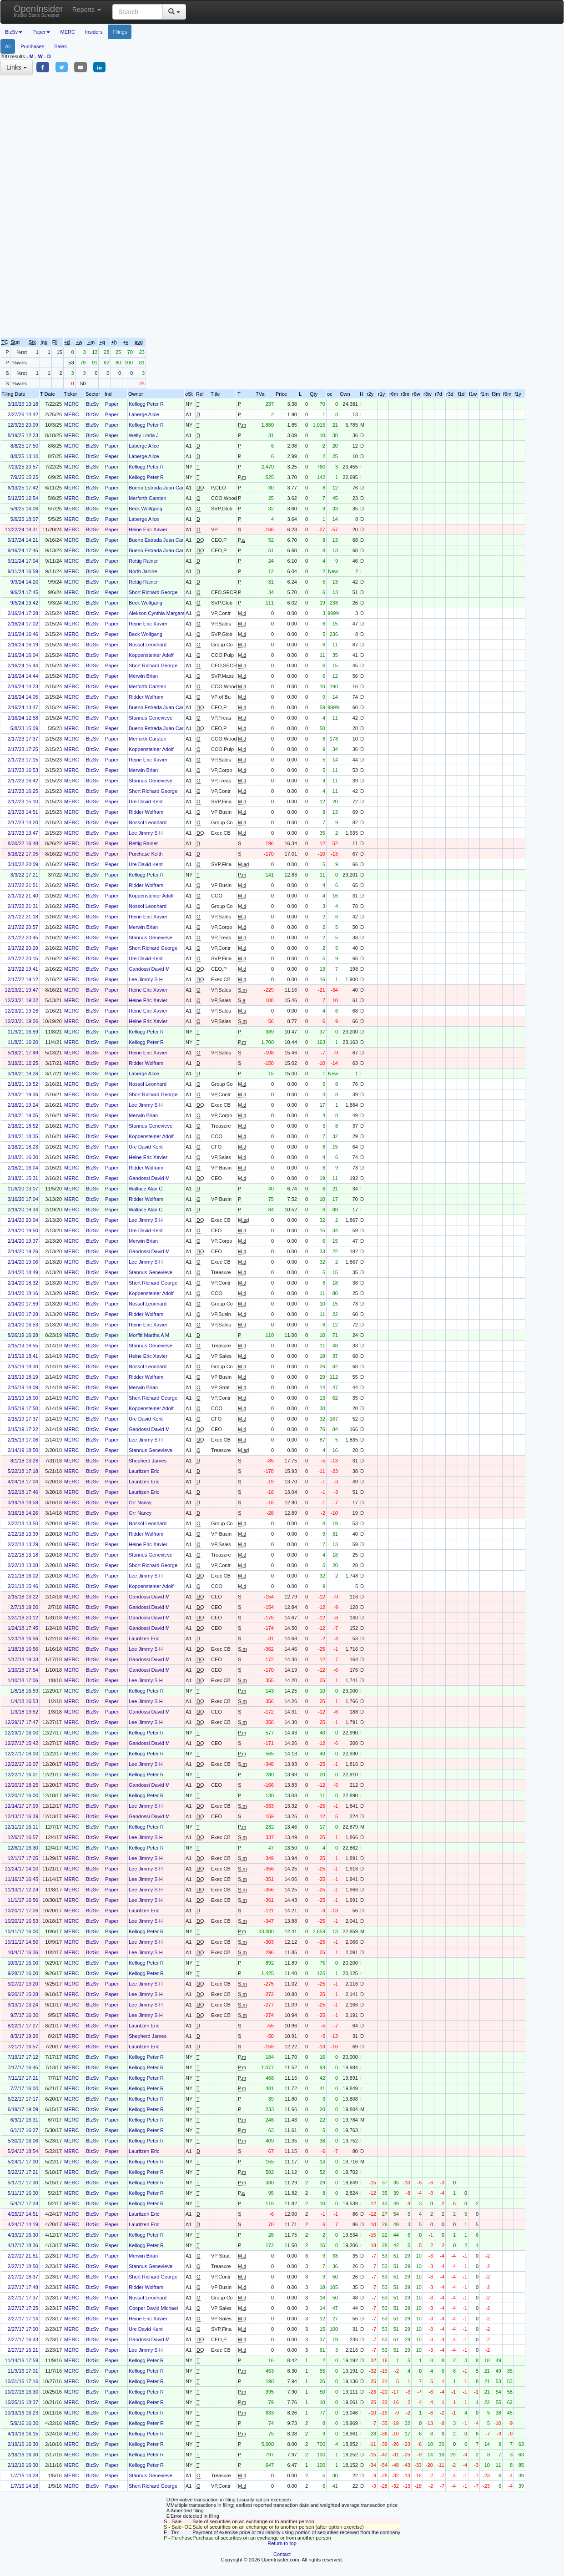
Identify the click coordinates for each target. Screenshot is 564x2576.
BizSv (92, 404)
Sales (60, 46)
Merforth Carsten (147, 498)
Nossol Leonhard (147, 644)
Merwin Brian (143, 676)
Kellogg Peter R (146, 404)
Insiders (94, 32)
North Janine (143, 571)
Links (16, 67)
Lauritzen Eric (144, 1471)
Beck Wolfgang (145, 508)
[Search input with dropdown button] (137, 12)
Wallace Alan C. (146, 1188)
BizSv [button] (13, 32)
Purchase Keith (146, 854)
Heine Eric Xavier (148, 529)
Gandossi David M (149, 969)
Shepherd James (147, 1460)
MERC (67, 32)
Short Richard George (153, 592)
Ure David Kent (146, 801)
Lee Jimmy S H (146, 833)
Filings (119, 32)
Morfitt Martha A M (149, 1335)
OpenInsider (38, 11)
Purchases (32, 46)
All (7, 46)
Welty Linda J (144, 435)
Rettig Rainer (143, 561)
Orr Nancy (140, 1502)
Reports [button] (86, 9)
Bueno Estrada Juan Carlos (159, 487)
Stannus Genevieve (150, 718)
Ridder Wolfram (146, 697)
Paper (111, 404)
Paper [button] (41, 32)
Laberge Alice (144, 414)
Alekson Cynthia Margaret (157, 613)
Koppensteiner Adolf (151, 655)
